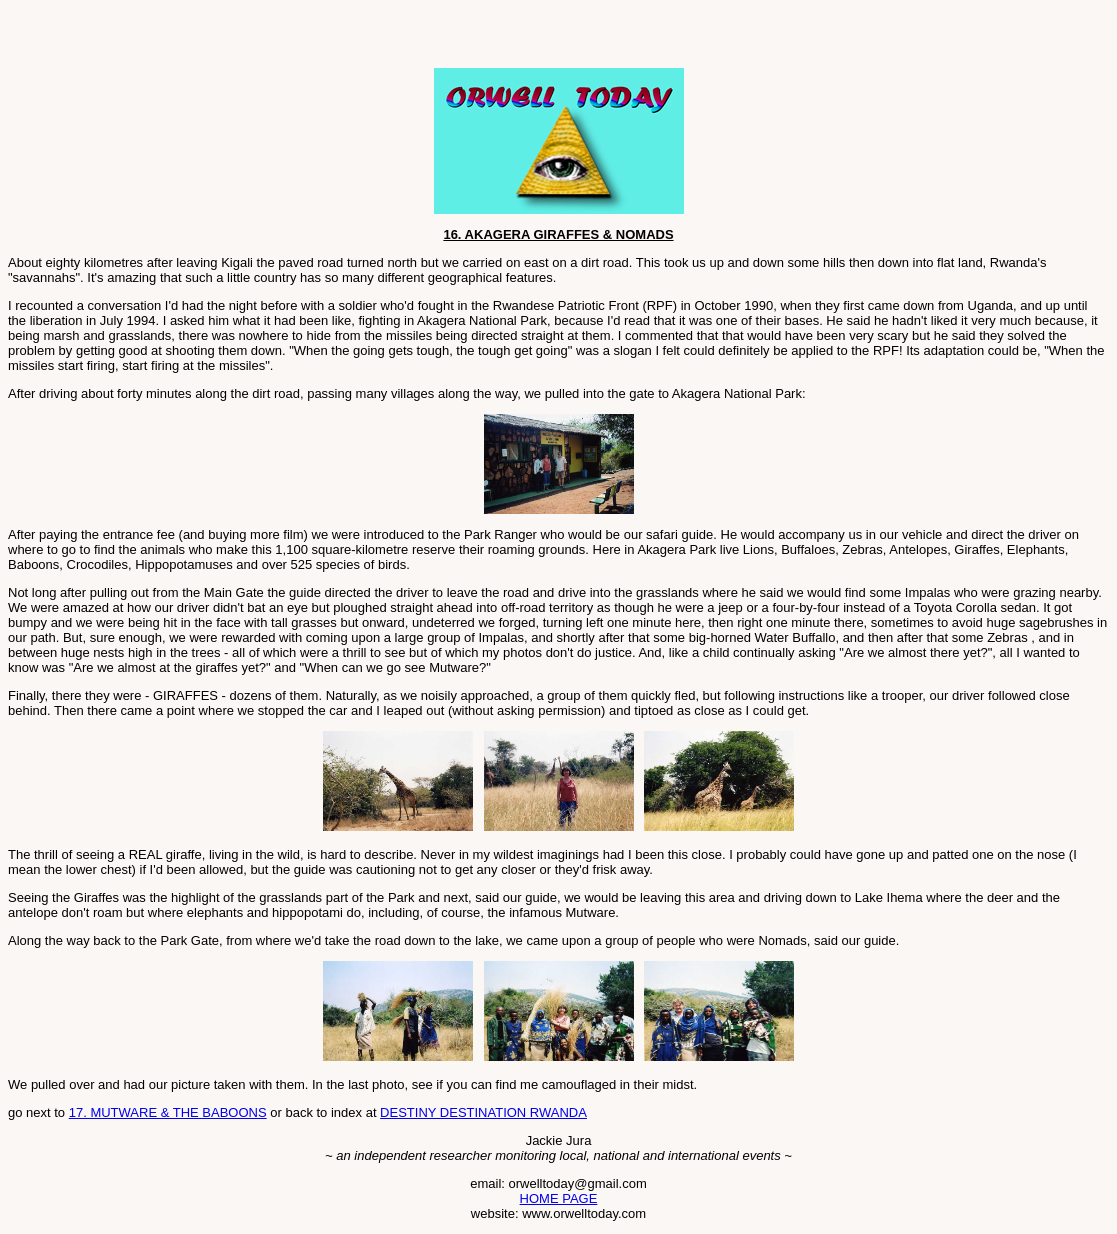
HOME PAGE (559, 1198)
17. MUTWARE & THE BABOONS (168, 1112)
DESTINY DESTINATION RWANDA (483, 1112)
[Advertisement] (242, 38)
